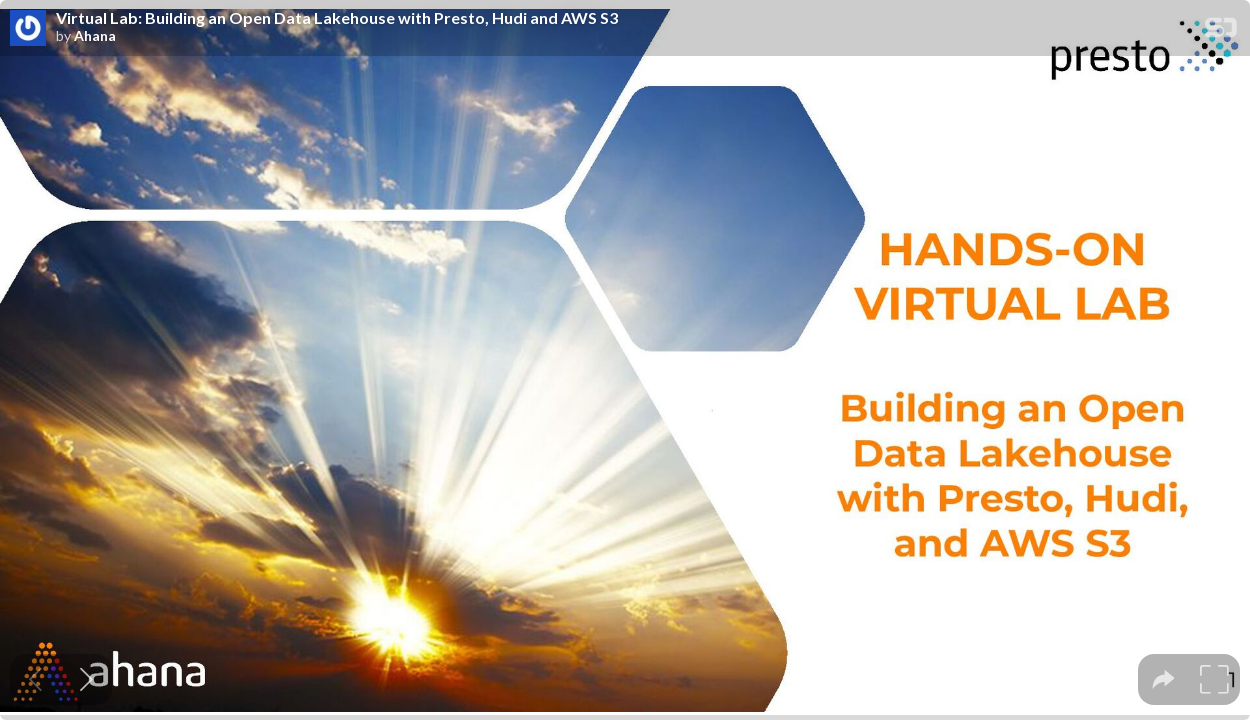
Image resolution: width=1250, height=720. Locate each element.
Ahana (95, 36)
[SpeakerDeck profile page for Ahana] (28, 29)
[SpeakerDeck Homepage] (1221, 31)
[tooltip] (1163, 679)
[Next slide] (86, 679)
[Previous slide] (35, 679)
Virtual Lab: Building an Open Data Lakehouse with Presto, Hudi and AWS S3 (337, 18)
